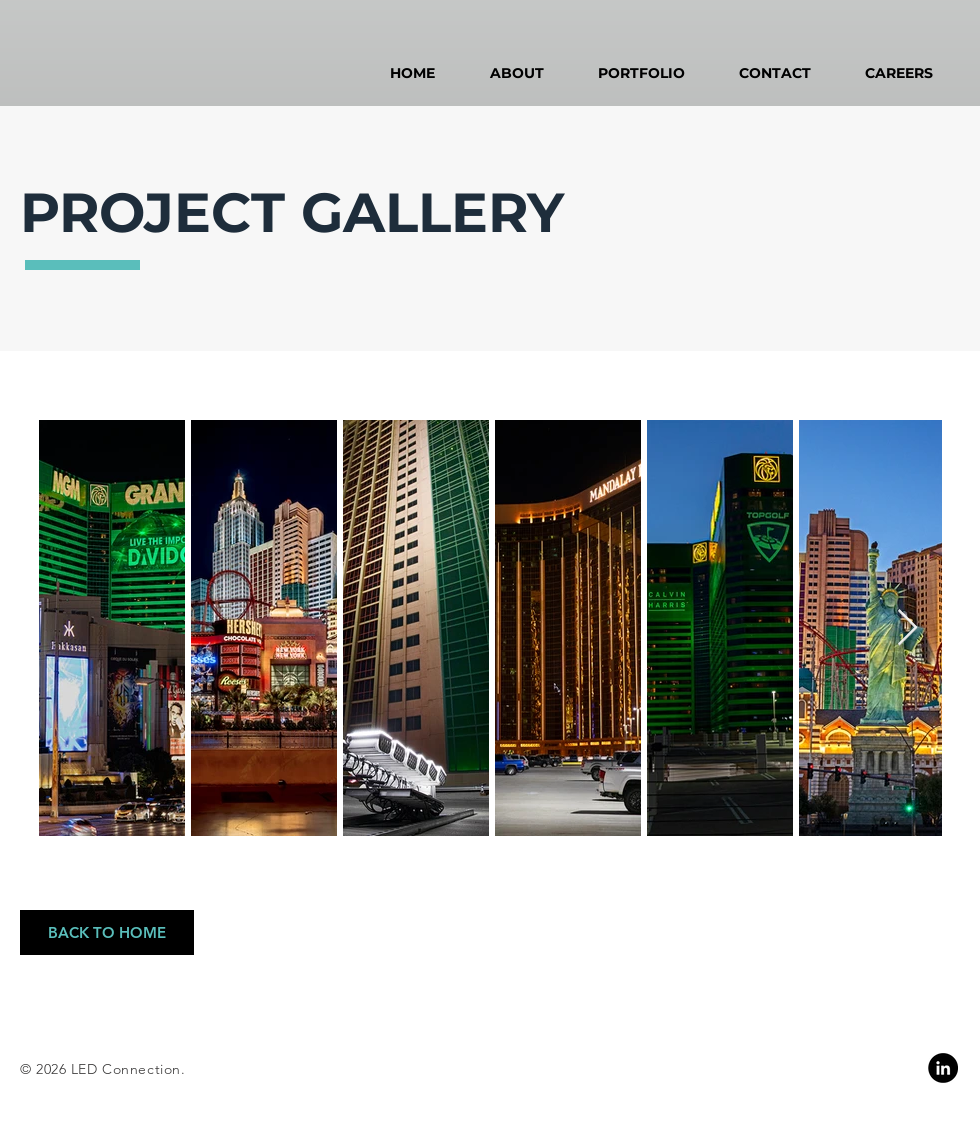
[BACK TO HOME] (107, 932)
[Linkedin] (943, 1068)
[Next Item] (907, 628)
